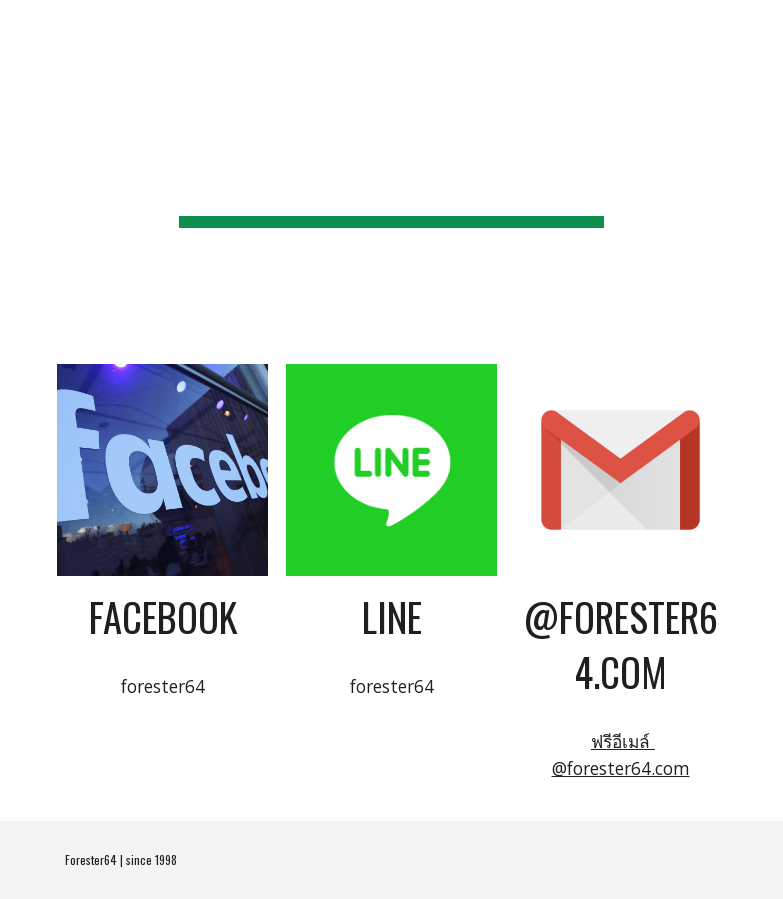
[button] (759, 28)
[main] (391, 170)
